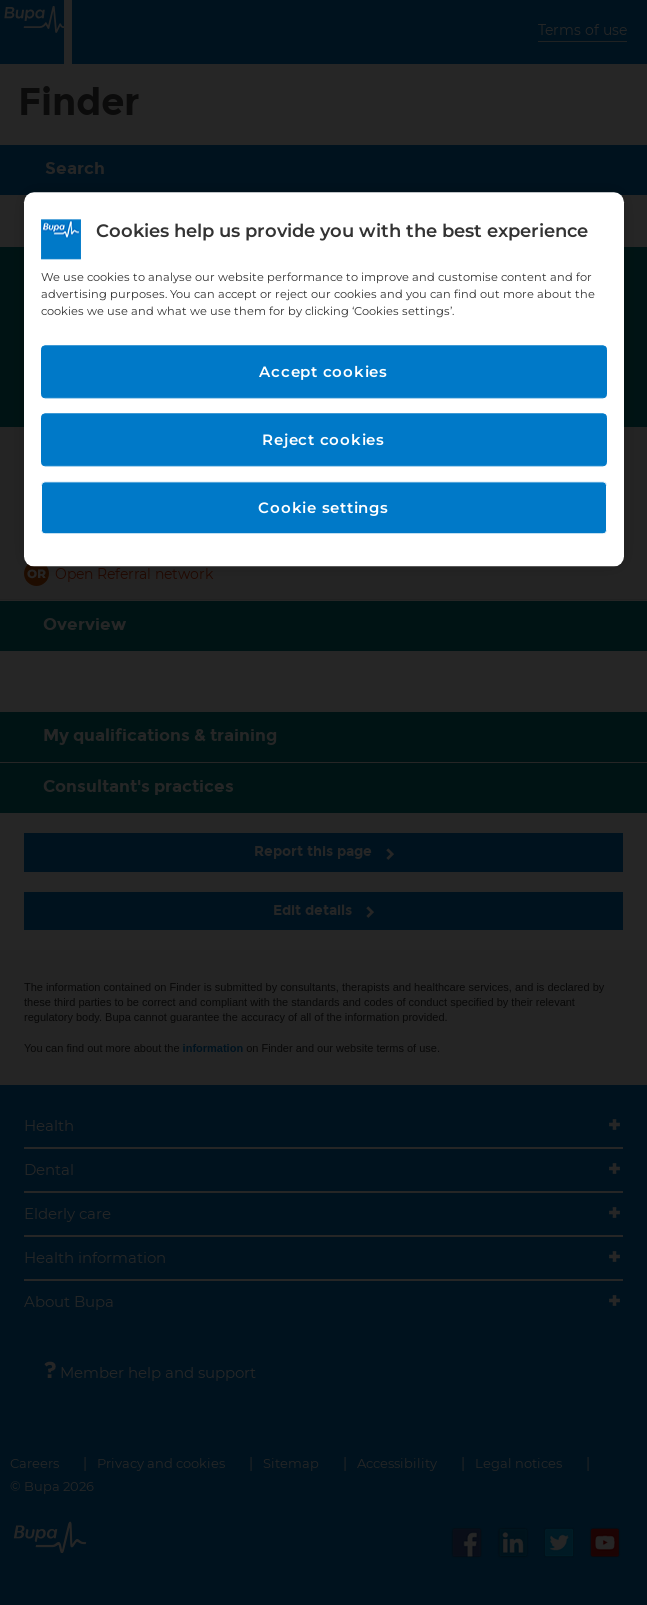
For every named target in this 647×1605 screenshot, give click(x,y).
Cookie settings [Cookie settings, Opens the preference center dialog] (323, 507)
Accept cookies (323, 371)
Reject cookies (323, 439)
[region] (324, 379)
